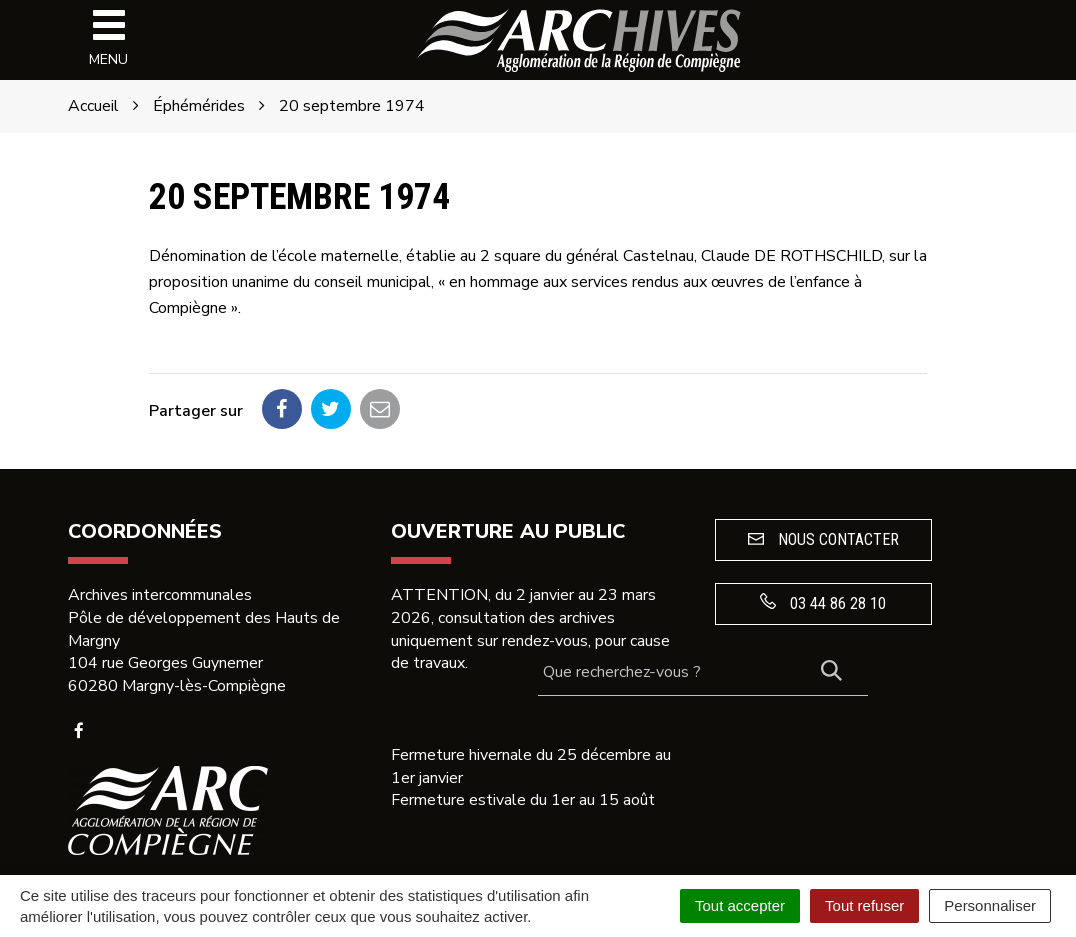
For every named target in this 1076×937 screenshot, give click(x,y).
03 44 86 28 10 (823, 603)
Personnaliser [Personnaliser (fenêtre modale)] (990, 905)
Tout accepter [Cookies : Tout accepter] (740, 905)
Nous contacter (823, 539)
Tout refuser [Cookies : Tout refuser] (864, 905)
